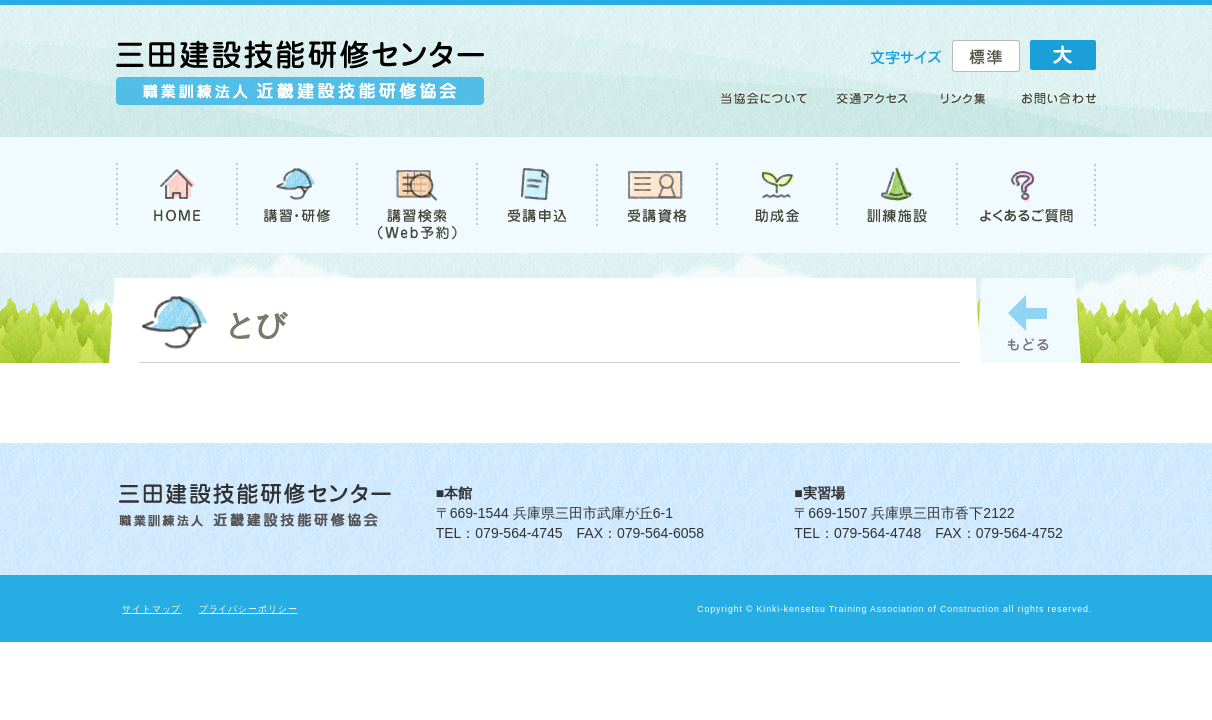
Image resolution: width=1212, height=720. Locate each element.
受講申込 (536, 195)
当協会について (770, 106)
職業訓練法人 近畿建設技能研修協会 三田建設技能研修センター (300, 81)
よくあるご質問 (1026, 195)
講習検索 (416, 195)
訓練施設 (896, 195)
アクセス (873, 106)
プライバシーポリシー (248, 609)
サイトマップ (151, 609)
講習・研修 (296, 195)
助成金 (776, 195)
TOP (176, 195)
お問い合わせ (1050, 106)
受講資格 (656, 195)
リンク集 (964, 106)
